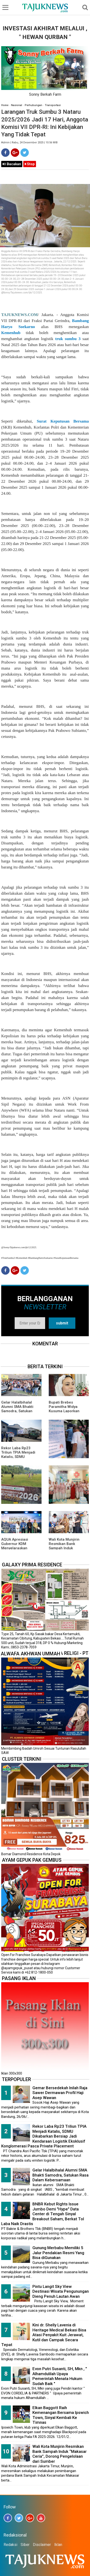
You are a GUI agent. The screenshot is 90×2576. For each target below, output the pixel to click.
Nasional (16, 105)
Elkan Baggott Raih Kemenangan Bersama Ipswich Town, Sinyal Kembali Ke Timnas (60, 2415)
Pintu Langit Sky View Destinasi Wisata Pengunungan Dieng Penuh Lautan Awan (60, 2291)
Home (4, 105)
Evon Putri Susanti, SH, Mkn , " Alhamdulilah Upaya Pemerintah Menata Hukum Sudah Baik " (59, 2376)
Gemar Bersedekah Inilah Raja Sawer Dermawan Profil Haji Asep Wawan (59, 2092)
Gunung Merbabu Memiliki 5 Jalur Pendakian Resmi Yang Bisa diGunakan (58, 2252)
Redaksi (10, 2544)
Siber (25, 2544)
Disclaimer (42, 2544)
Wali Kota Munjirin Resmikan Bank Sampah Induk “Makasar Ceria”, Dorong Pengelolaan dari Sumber (59, 2454)
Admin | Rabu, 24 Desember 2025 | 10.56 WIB (29, 142)
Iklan (58, 2544)
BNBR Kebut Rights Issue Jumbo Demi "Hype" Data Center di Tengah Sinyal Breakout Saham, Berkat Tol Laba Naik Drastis (42, 2214)
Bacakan (11, 164)
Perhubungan (33, 105)
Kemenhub (10, 332)
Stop (29, 164)
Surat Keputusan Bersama (63, 421)
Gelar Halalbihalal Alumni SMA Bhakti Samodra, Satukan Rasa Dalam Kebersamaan (17, 1411)
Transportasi (53, 105)
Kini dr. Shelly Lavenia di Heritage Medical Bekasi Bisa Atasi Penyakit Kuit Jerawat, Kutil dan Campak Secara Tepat (43, 2335)
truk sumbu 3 (68, 338)
